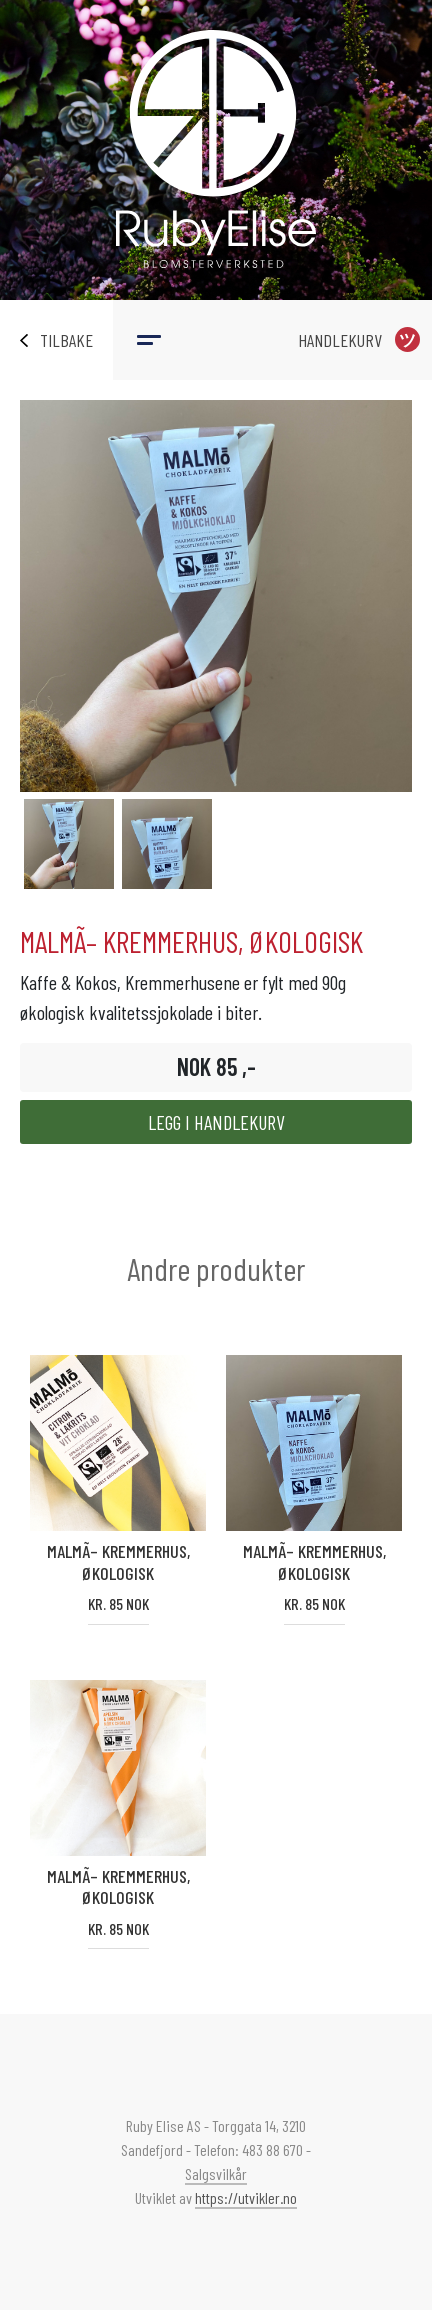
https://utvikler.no (246, 2197)
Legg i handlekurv (216, 1122)
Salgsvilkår (216, 2173)
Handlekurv (340, 340)
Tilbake (66, 340)
